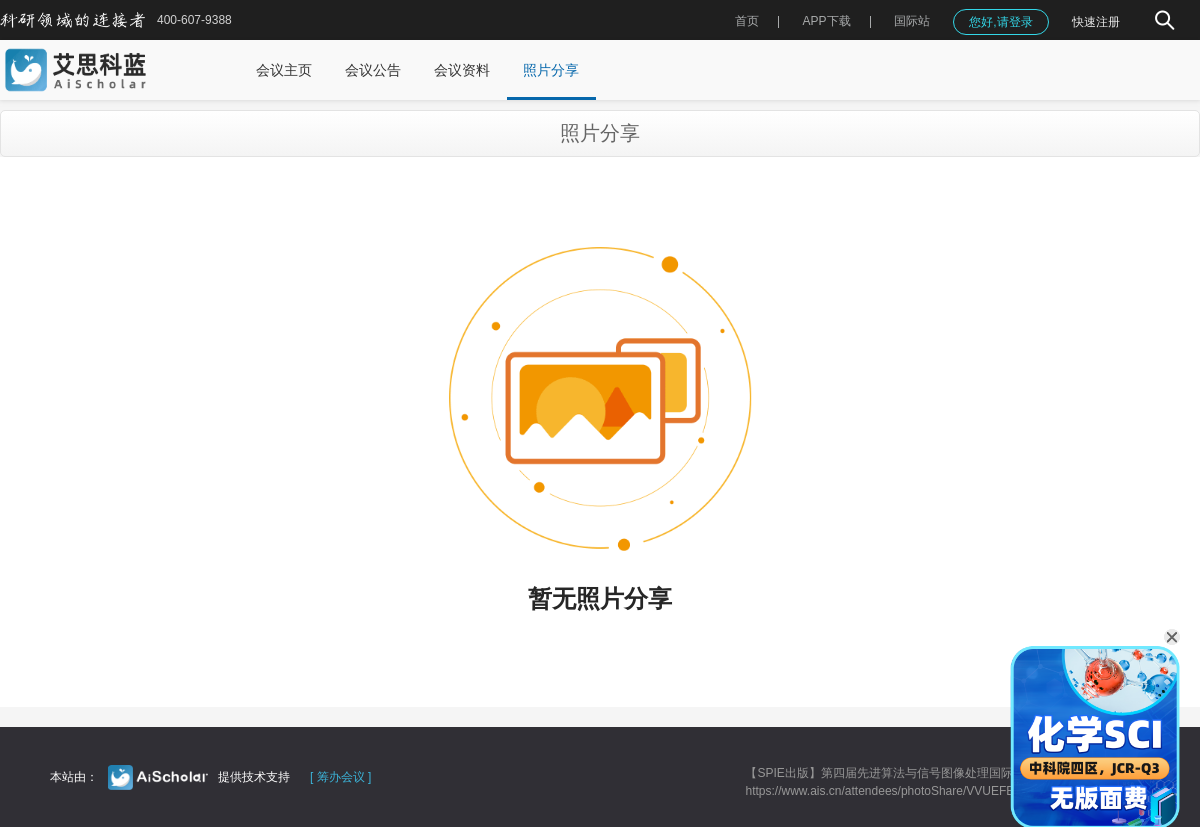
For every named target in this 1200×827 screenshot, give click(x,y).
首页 (747, 21)
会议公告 (373, 70)
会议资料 (462, 70)
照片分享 (551, 70)
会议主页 (284, 70)
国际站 (912, 21)
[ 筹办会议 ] (340, 777)
